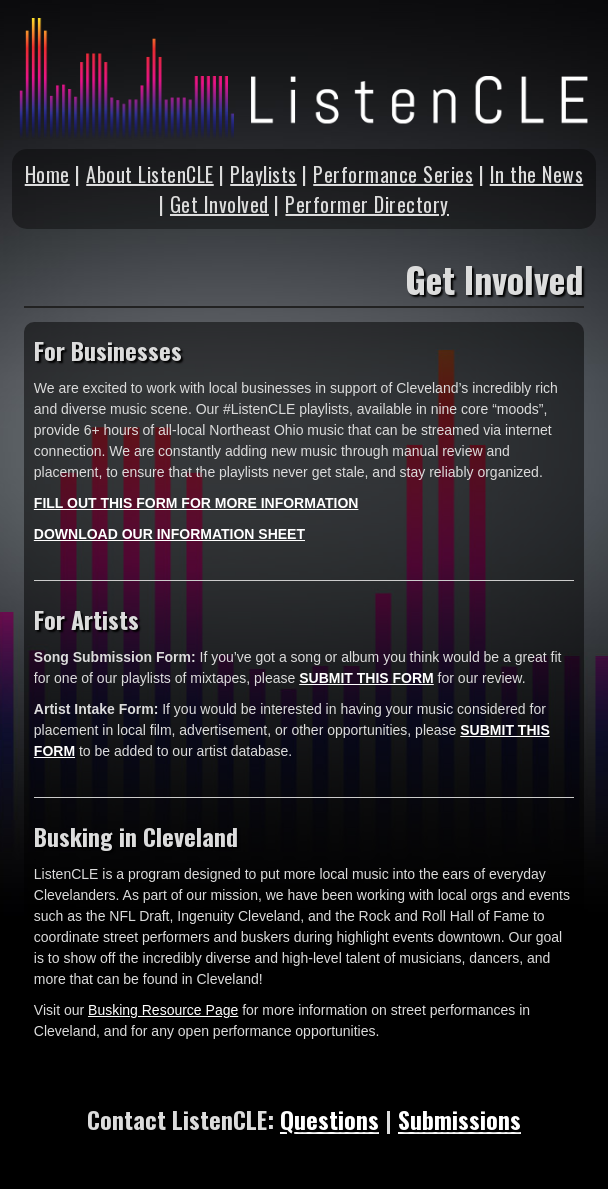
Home (47, 174)
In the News (537, 174)
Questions (329, 1119)
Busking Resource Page (163, 1010)
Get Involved (219, 204)
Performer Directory (367, 204)
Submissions (459, 1119)
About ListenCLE (150, 174)
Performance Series (393, 174)
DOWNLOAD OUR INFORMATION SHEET (169, 534)
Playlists (263, 174)
